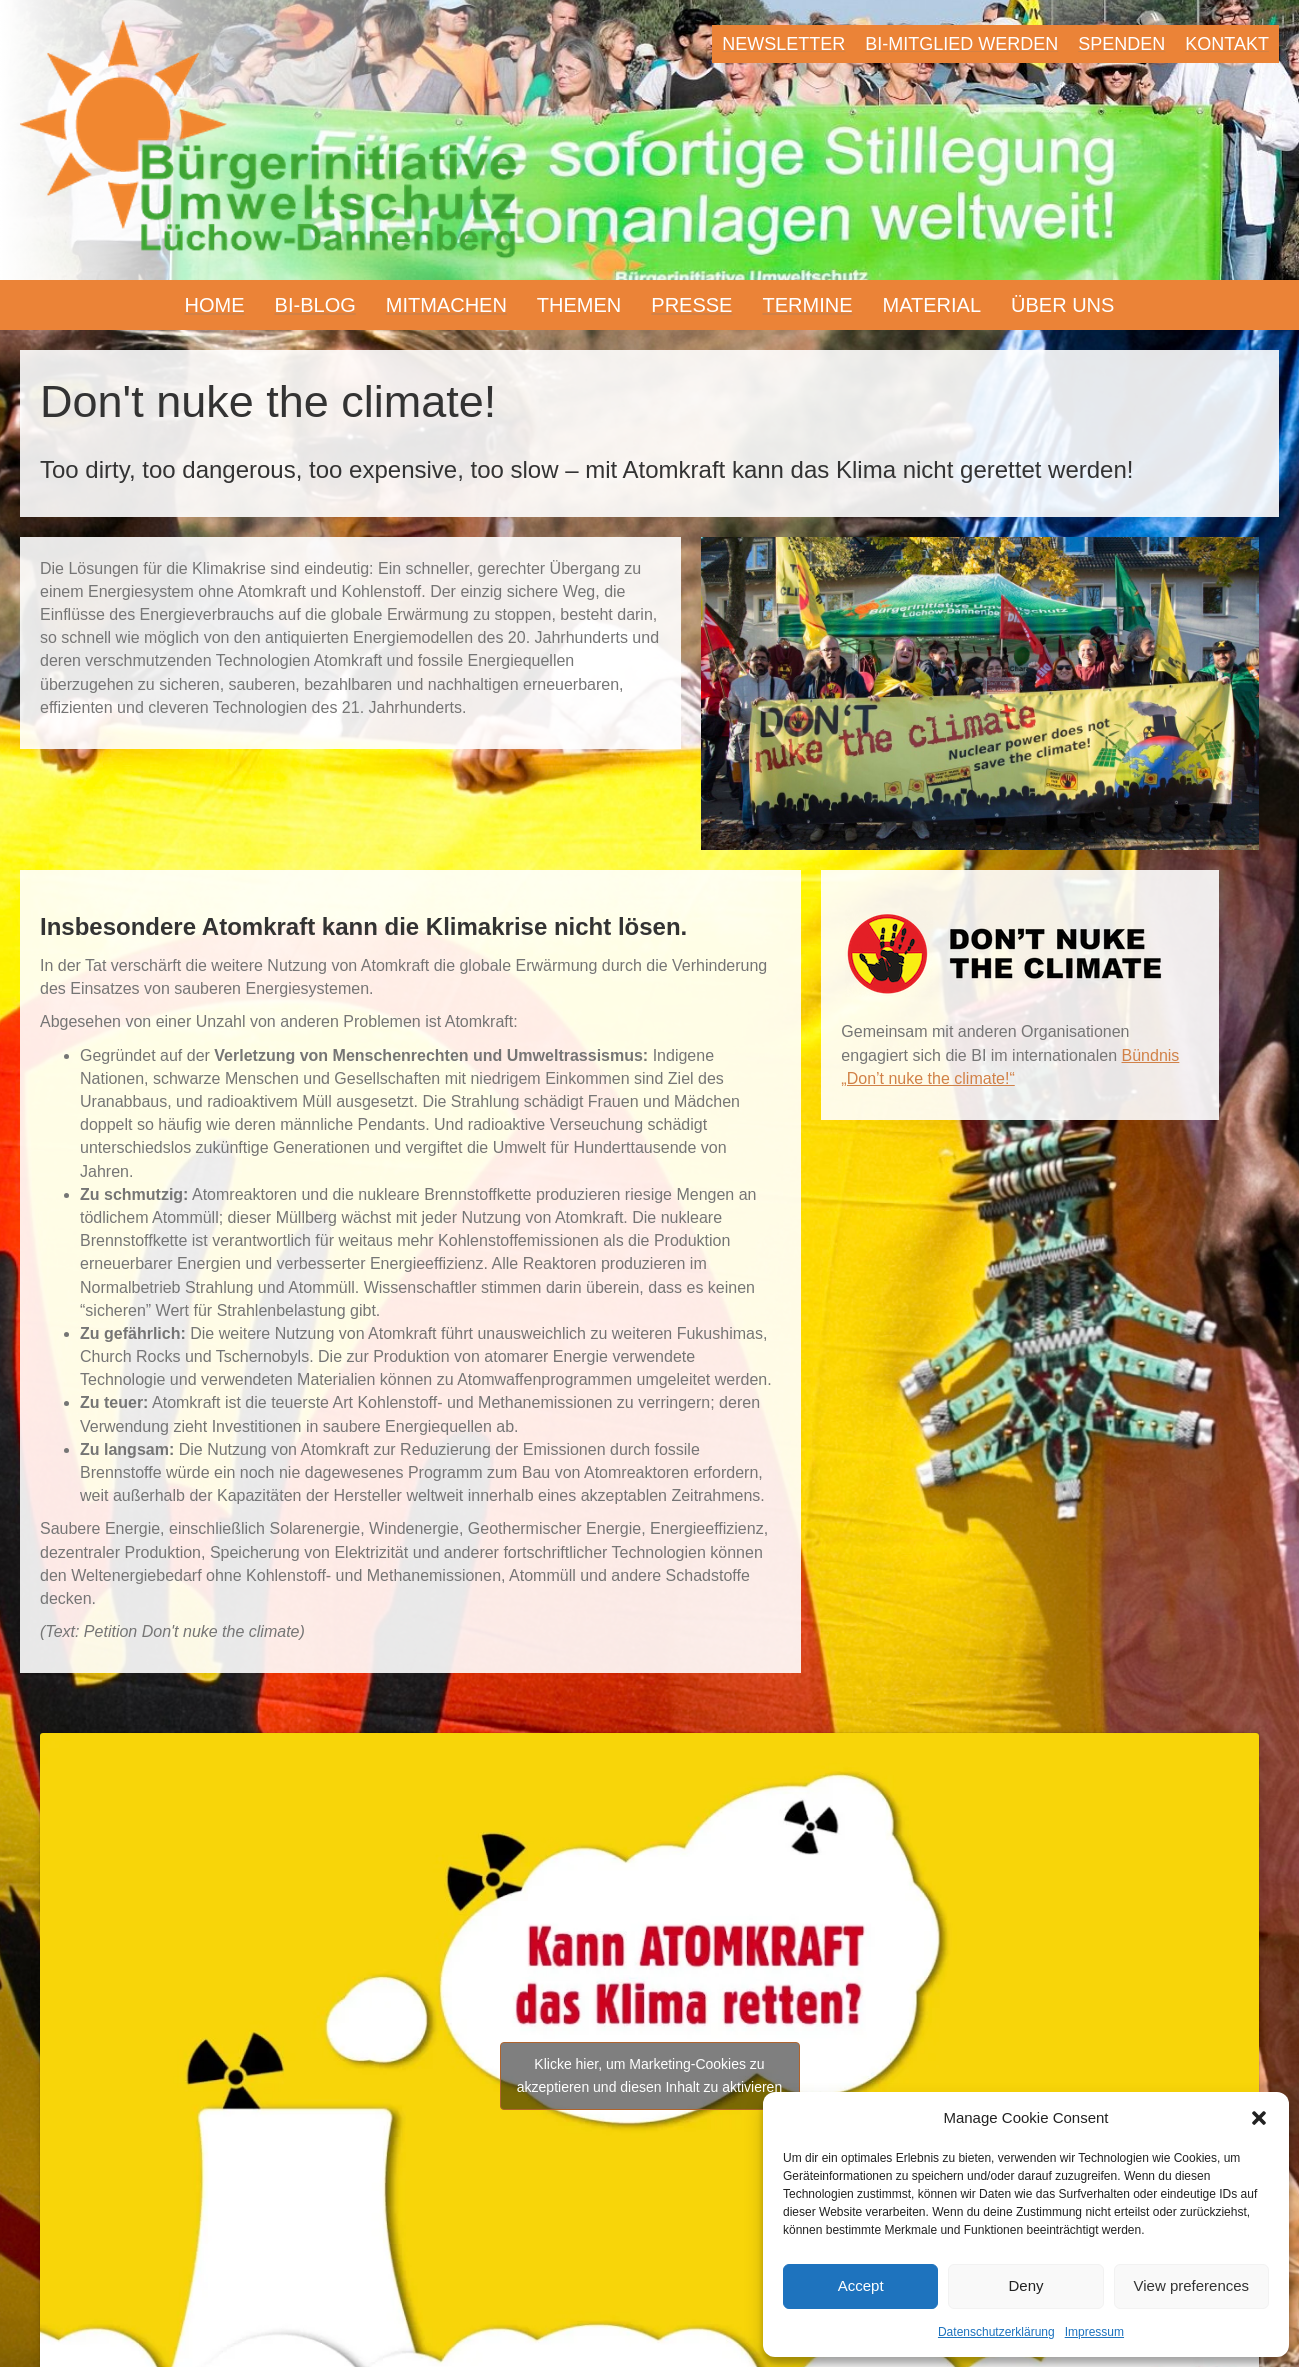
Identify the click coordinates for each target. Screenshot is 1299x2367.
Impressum (1094, 2332)
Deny (1025, 2285)
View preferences (1192, 2285)
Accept (861, 2285)
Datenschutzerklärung (996, 2332)
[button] (1259, 2118)
